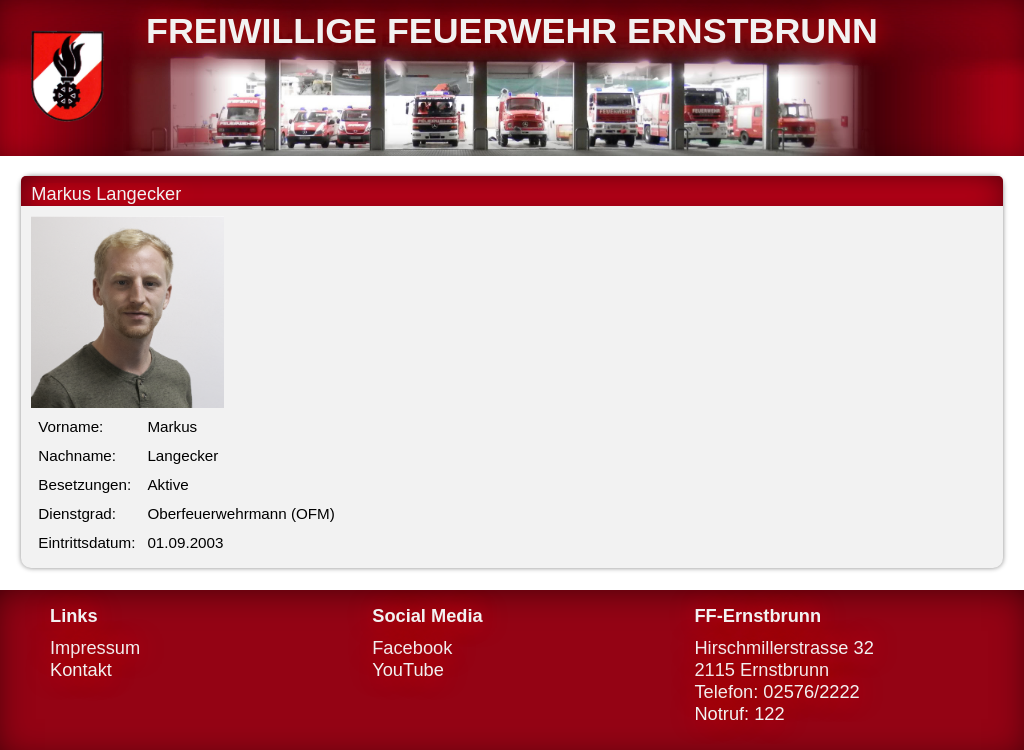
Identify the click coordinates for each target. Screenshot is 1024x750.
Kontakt (81, 669)
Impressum (95, 647)
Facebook (412, 647)
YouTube (408, 669)
